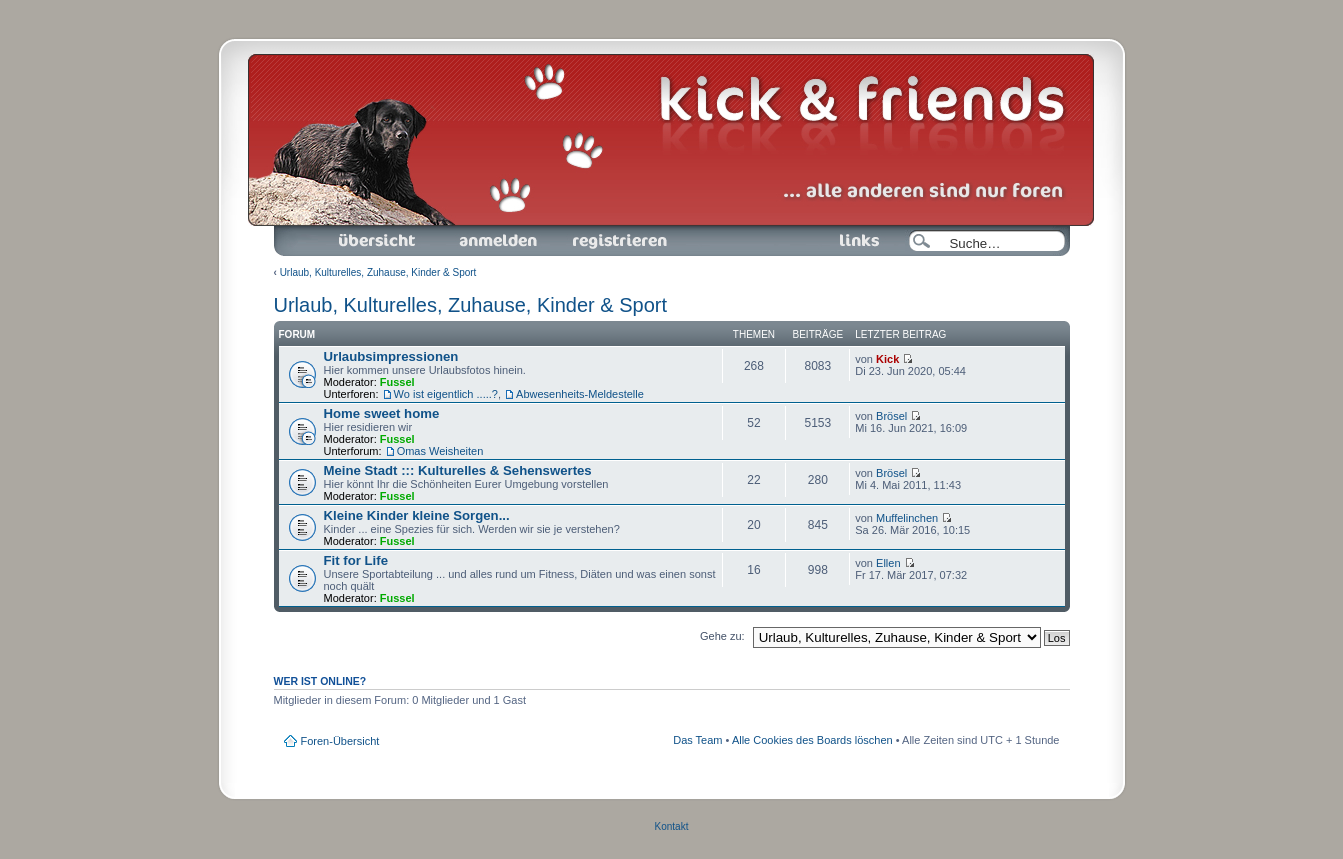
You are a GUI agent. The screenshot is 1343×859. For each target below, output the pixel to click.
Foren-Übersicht (378, 241)
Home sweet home (382, 413)
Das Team (697, 740)
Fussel (397, 382)
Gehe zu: (722, 636)
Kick (887, 359)
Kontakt (672, 826)
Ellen (888, 563)
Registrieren (618, 241)
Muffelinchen (907, 518)
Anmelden (498, 241)
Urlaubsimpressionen (391, 356)
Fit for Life (356, 560)
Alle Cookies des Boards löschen (812, 740)
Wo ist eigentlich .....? (446, 394)
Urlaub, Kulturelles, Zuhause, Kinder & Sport (378, 272)
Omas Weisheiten (440, 451)
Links (851, 241)
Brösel (891, 416)
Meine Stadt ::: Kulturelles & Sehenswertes (458, 470)
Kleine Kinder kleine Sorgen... (417, 515)
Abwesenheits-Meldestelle (580, 394)
